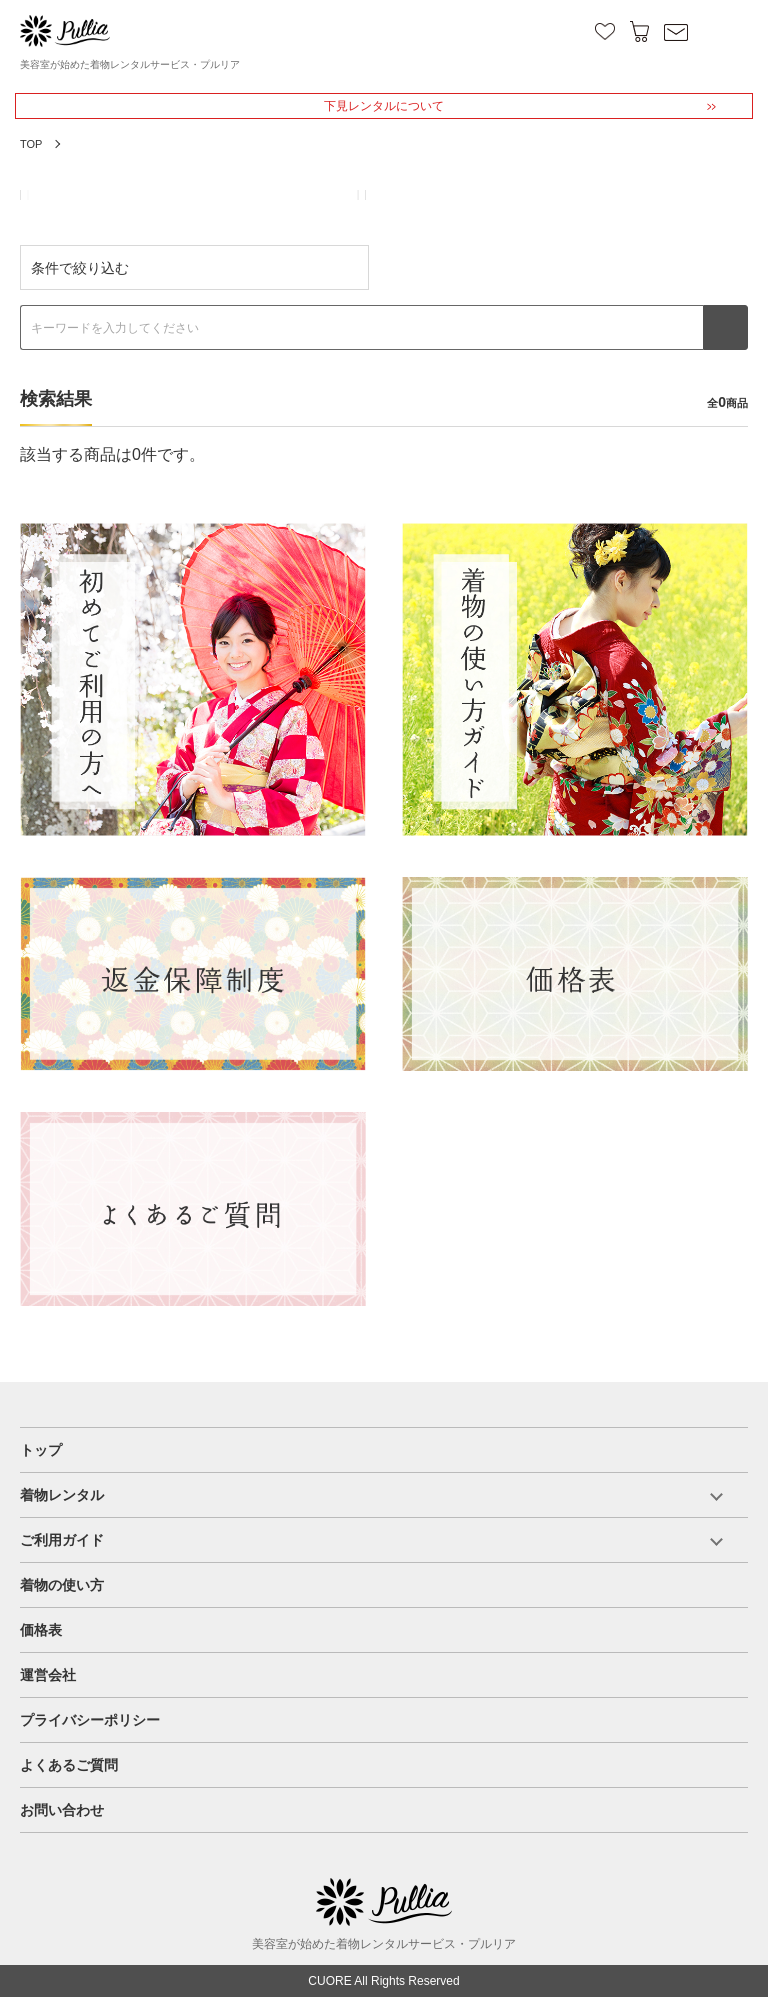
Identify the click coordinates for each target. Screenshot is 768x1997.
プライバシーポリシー (90, 1720)
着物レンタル (62, 1495)
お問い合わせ (62, 1810)
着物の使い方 (62, 1585)
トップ (41, 1450)
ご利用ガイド (62, 1540)
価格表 (41, 1630)
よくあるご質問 (69, 1765)
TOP (31, 144)
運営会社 (48, 1675)
